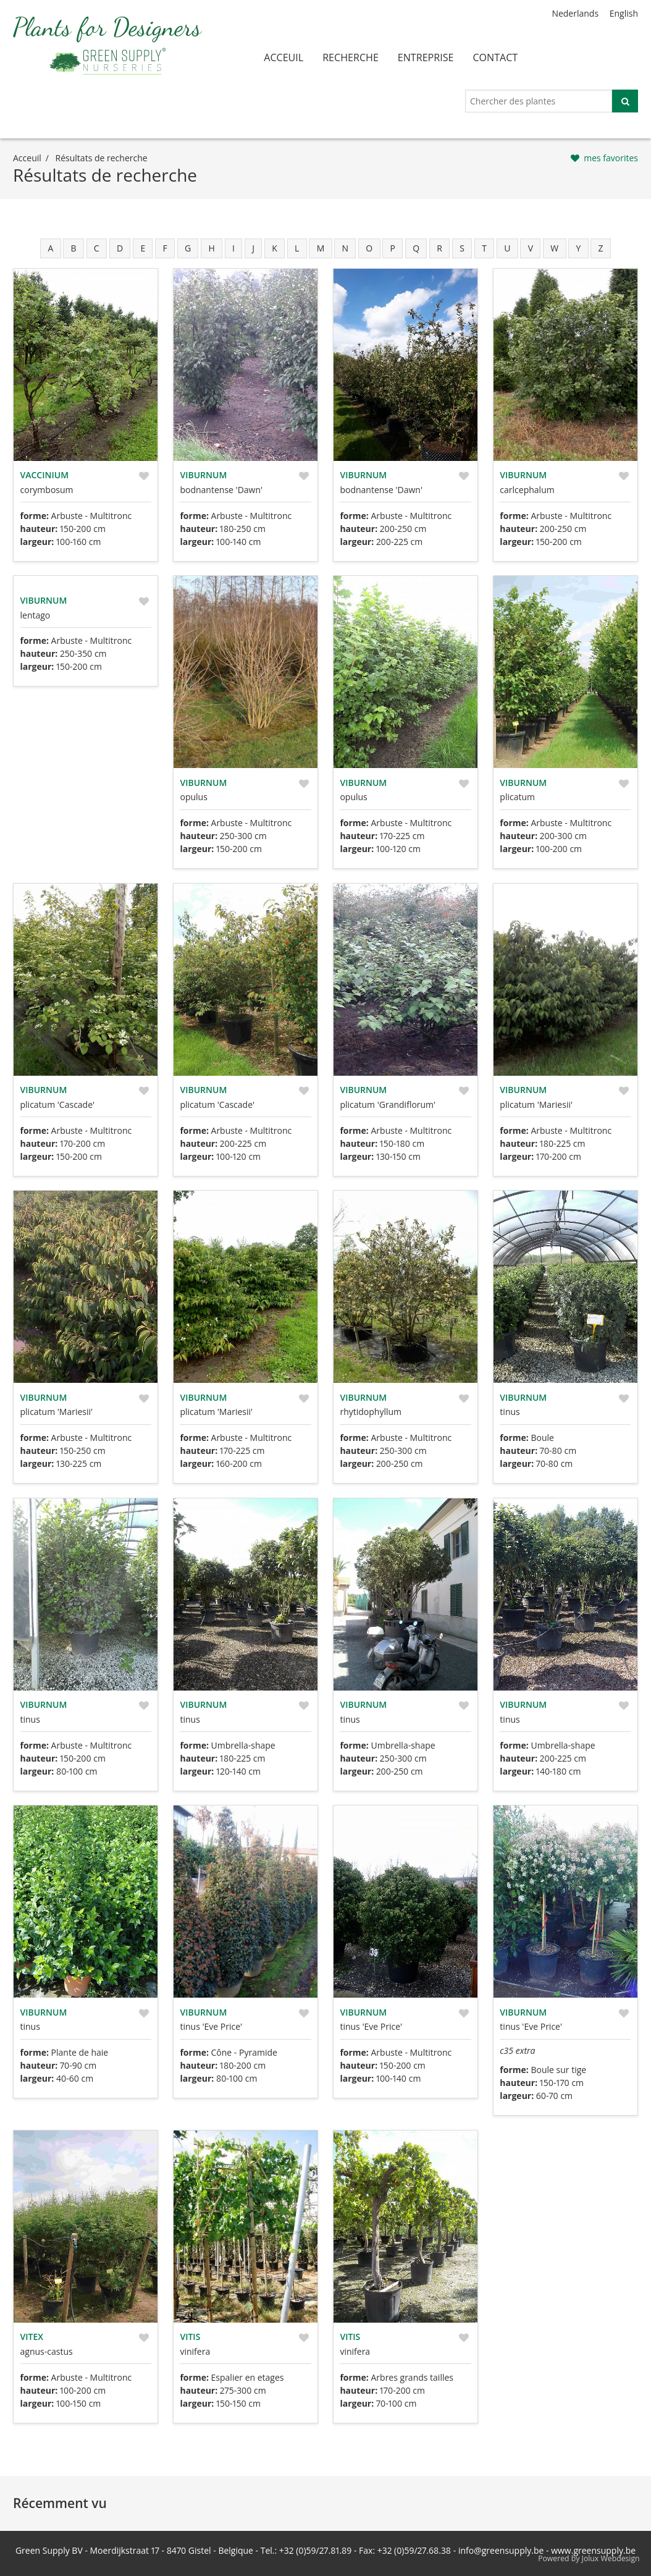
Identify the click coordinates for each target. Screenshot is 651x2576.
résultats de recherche (102, 158)
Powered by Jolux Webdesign (589, 2558)
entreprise (426, 57)
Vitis (190, 2336)
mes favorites (611, 158)
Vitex (31, 2336)
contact (495, 57)
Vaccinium (44, 475)
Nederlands (575, 13)
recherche (350, 57)
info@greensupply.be (501, 2550)
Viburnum (203, 475)
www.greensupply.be (593, 2550)
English (624, 13)
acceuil (283, 57)
